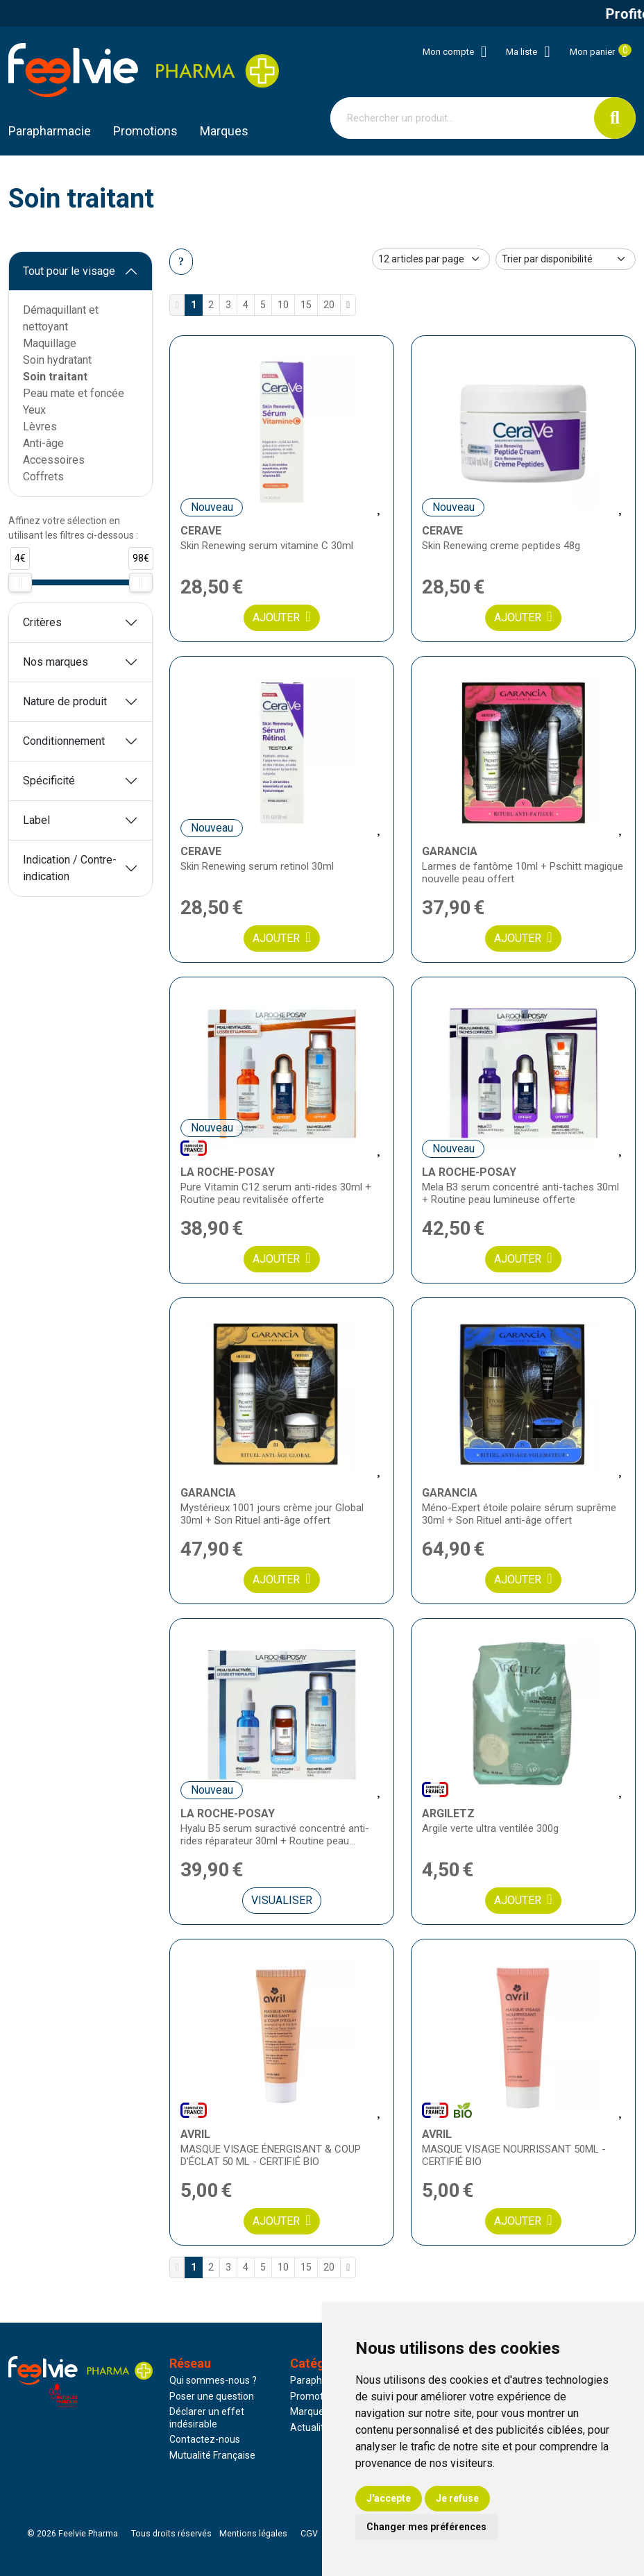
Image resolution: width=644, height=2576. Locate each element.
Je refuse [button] (457, 2498)
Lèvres (40, 426)
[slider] (20, 582)
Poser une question (211, 2396)
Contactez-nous (204, 2439)
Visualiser (281, 1900)
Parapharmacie (49, 131)
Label (36, 820)
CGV (309, 2534)
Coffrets (43, 476)
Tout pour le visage (69, 271)
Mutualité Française (212, 2455)
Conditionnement (64, 741)
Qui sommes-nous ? (213, 2380)
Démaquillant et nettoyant (61, 318)
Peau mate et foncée (73, 393)
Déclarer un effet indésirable (206, 2418)
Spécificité (49, 780)
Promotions (315, 2396)
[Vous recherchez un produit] (462, 118)
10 (283, 304)
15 (306, 304)
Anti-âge (43, 443)
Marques (224, 131)
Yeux (34, 409)
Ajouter (281, 616)
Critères (42, 622)
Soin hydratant (57, 360)
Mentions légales (253, 2534)
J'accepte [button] (388, 2498)
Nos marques (55, 661)
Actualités (312, 2427)
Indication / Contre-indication (70, 868)
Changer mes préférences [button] (426, 2526)
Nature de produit (65, 701)
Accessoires (54, 459)
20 (328, 304)
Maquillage (49, 343)
